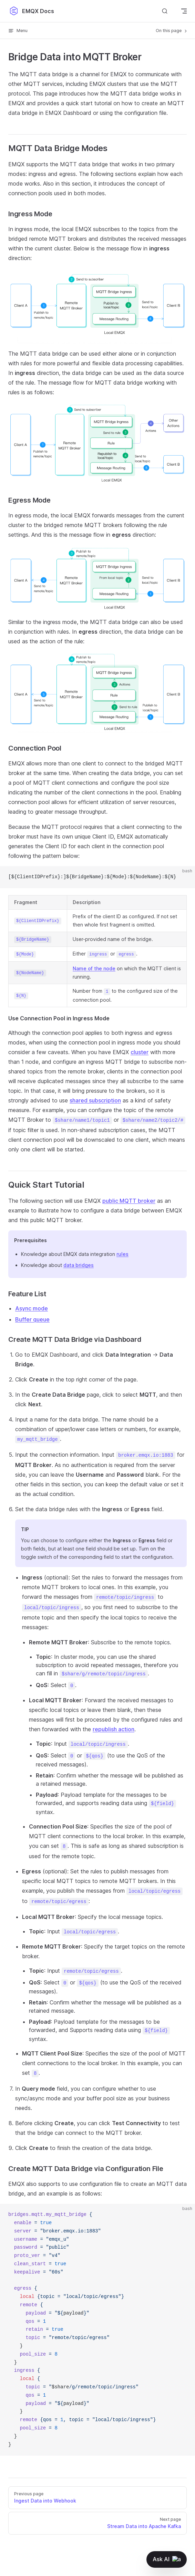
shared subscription (95, 1100)
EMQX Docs (31, 11)
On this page (172, 30)
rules (122, 1254)
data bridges (78, 1265)
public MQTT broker (128, 1200)
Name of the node (94, 968)
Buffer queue (32, 1319)
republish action (113, 1729)
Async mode (31, 1308)
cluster (139, 1052)
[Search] (164, 10)
